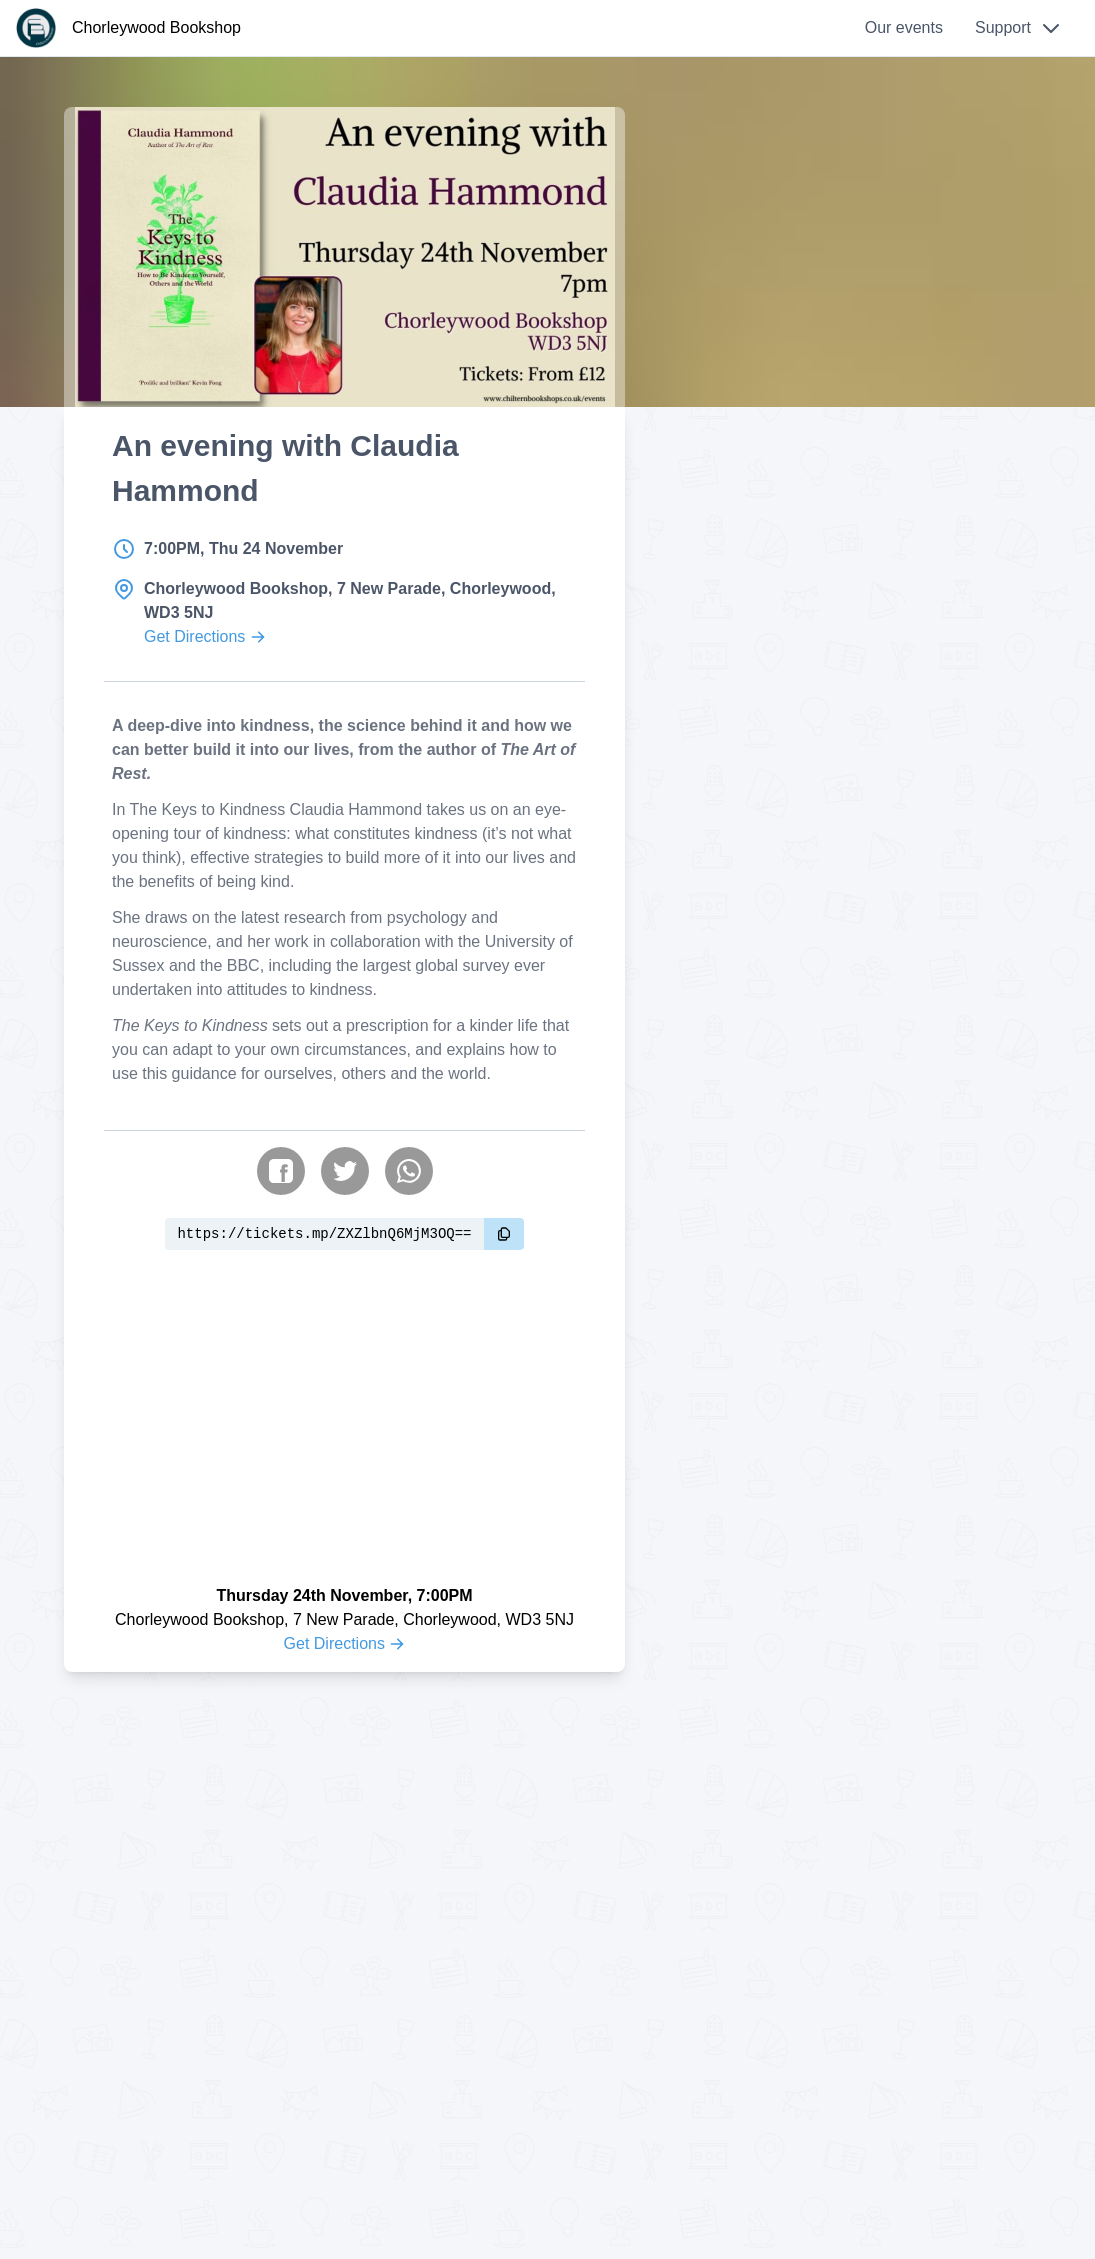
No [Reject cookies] (963, 2186)
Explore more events (844, 258)
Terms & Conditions (766, 1916)
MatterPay (584, 2152)
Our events (904, 27)
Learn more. (875, 2186)
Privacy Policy (747, 1892)
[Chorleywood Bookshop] (128, 28)
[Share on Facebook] (281, 1211)
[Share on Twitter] (345, 1211)
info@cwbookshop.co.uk (270, 1892)
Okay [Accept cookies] (1013, 2186)
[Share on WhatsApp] (409, 1211)
